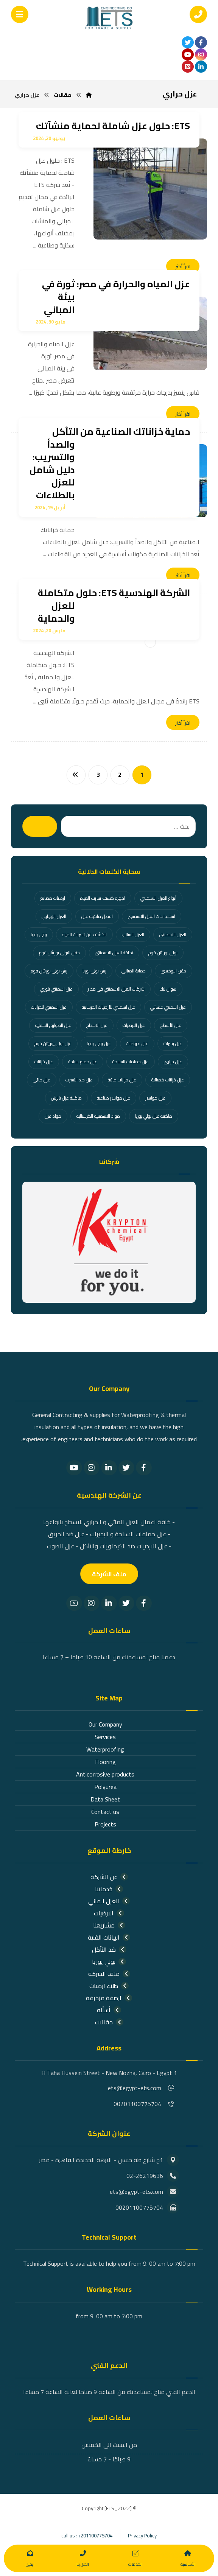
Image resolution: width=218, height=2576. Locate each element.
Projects (105, 1824)
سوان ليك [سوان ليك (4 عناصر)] (168, 989)
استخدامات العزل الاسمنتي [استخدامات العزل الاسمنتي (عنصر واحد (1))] (151, 916)
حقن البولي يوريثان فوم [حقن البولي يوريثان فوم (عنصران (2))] (59, 952)
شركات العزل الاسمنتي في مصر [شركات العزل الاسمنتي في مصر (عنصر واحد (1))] (116, 989)
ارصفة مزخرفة (109, 1998)
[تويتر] (188, 42)
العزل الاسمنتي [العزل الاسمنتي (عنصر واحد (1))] (172, 934)
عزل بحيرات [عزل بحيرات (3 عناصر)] (173, 1043)
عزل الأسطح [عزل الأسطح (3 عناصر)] (170, 1025)
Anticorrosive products (105, 1774)
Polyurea (105, 1786)
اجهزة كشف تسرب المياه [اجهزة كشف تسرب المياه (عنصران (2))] (102, 898)
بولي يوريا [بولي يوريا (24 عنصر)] (39, 934)
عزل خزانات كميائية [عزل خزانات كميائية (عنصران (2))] (167, 1079)
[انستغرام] (201, 54)
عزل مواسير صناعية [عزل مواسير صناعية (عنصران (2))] (113, 1098)
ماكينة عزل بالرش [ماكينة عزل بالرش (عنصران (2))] (66, 1098)
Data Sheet (105, 1799)
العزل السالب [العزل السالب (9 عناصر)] (133, 934)
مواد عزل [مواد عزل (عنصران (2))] (53, 1116)
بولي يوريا (109, 1961)
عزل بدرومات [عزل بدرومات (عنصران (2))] (137, 1043)
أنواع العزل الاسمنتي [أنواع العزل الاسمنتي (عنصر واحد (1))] (158, 898)
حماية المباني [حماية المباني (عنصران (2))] (133, 970)
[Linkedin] (109, 1467)
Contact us (105, 1811)
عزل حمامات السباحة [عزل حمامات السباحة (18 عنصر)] (130, 1061)
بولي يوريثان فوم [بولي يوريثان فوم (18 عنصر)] (163, 952)
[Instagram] (92, 1467)
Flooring (105, 1761)
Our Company (105, 1724)
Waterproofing (105, 1749)
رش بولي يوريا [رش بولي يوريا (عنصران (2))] (94, 970)
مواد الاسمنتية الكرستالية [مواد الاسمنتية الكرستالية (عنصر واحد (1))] (98, 1116)
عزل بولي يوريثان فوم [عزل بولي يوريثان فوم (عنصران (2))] (53, 1043)
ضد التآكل (109, 1949)
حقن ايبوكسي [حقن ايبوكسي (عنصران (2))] (173, 970)
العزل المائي (109, 1901)
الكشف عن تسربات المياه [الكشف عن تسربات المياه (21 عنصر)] (84, 934)
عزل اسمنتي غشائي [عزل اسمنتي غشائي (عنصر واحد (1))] (168, 1007)
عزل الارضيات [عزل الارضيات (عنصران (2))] (134, 1025)
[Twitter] (126, 1467)
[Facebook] (144, 1467)
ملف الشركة (109, 1973)
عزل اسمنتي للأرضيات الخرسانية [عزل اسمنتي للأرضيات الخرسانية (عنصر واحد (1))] (108, 1007)
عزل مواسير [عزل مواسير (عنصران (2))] (155, 1098)
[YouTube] (74, 1467)
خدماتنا (109, 1889)
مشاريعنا (109, 1925)
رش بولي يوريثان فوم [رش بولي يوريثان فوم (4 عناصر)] (49, 970)
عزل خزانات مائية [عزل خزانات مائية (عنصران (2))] (122, 1079)
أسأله (109, 2010)
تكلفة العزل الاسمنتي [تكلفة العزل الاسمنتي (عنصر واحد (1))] (114, 952)
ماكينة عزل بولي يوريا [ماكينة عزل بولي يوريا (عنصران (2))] (153, 1116)
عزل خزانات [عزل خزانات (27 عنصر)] (43, 1061)
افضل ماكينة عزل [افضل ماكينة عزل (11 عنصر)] (97, 916)
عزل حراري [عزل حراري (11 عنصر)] (173, 1061)
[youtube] (188, 54)
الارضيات (109, 1913)
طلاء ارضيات (109, 1985)
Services (105, 1736)
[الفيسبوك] (201, 42)
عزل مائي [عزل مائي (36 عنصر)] (41, 1079)
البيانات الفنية (109, 1937)
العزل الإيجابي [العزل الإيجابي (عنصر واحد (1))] (54, 916)
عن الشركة (109, 1876)
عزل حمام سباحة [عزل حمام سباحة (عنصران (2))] (82, 1061)
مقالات (109, 2022)
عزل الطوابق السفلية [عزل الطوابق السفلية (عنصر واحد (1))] (53, 1025)
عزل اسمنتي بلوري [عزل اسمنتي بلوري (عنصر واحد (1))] (56, 989)
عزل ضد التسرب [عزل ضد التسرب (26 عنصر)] (79, 1079)
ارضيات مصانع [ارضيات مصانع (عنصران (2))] (52, 898)
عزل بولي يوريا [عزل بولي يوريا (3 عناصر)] (99, 1043)
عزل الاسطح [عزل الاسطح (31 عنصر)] (96, 1025)
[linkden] (201, 67)
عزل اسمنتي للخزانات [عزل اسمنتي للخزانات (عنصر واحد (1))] (49, 1007)
